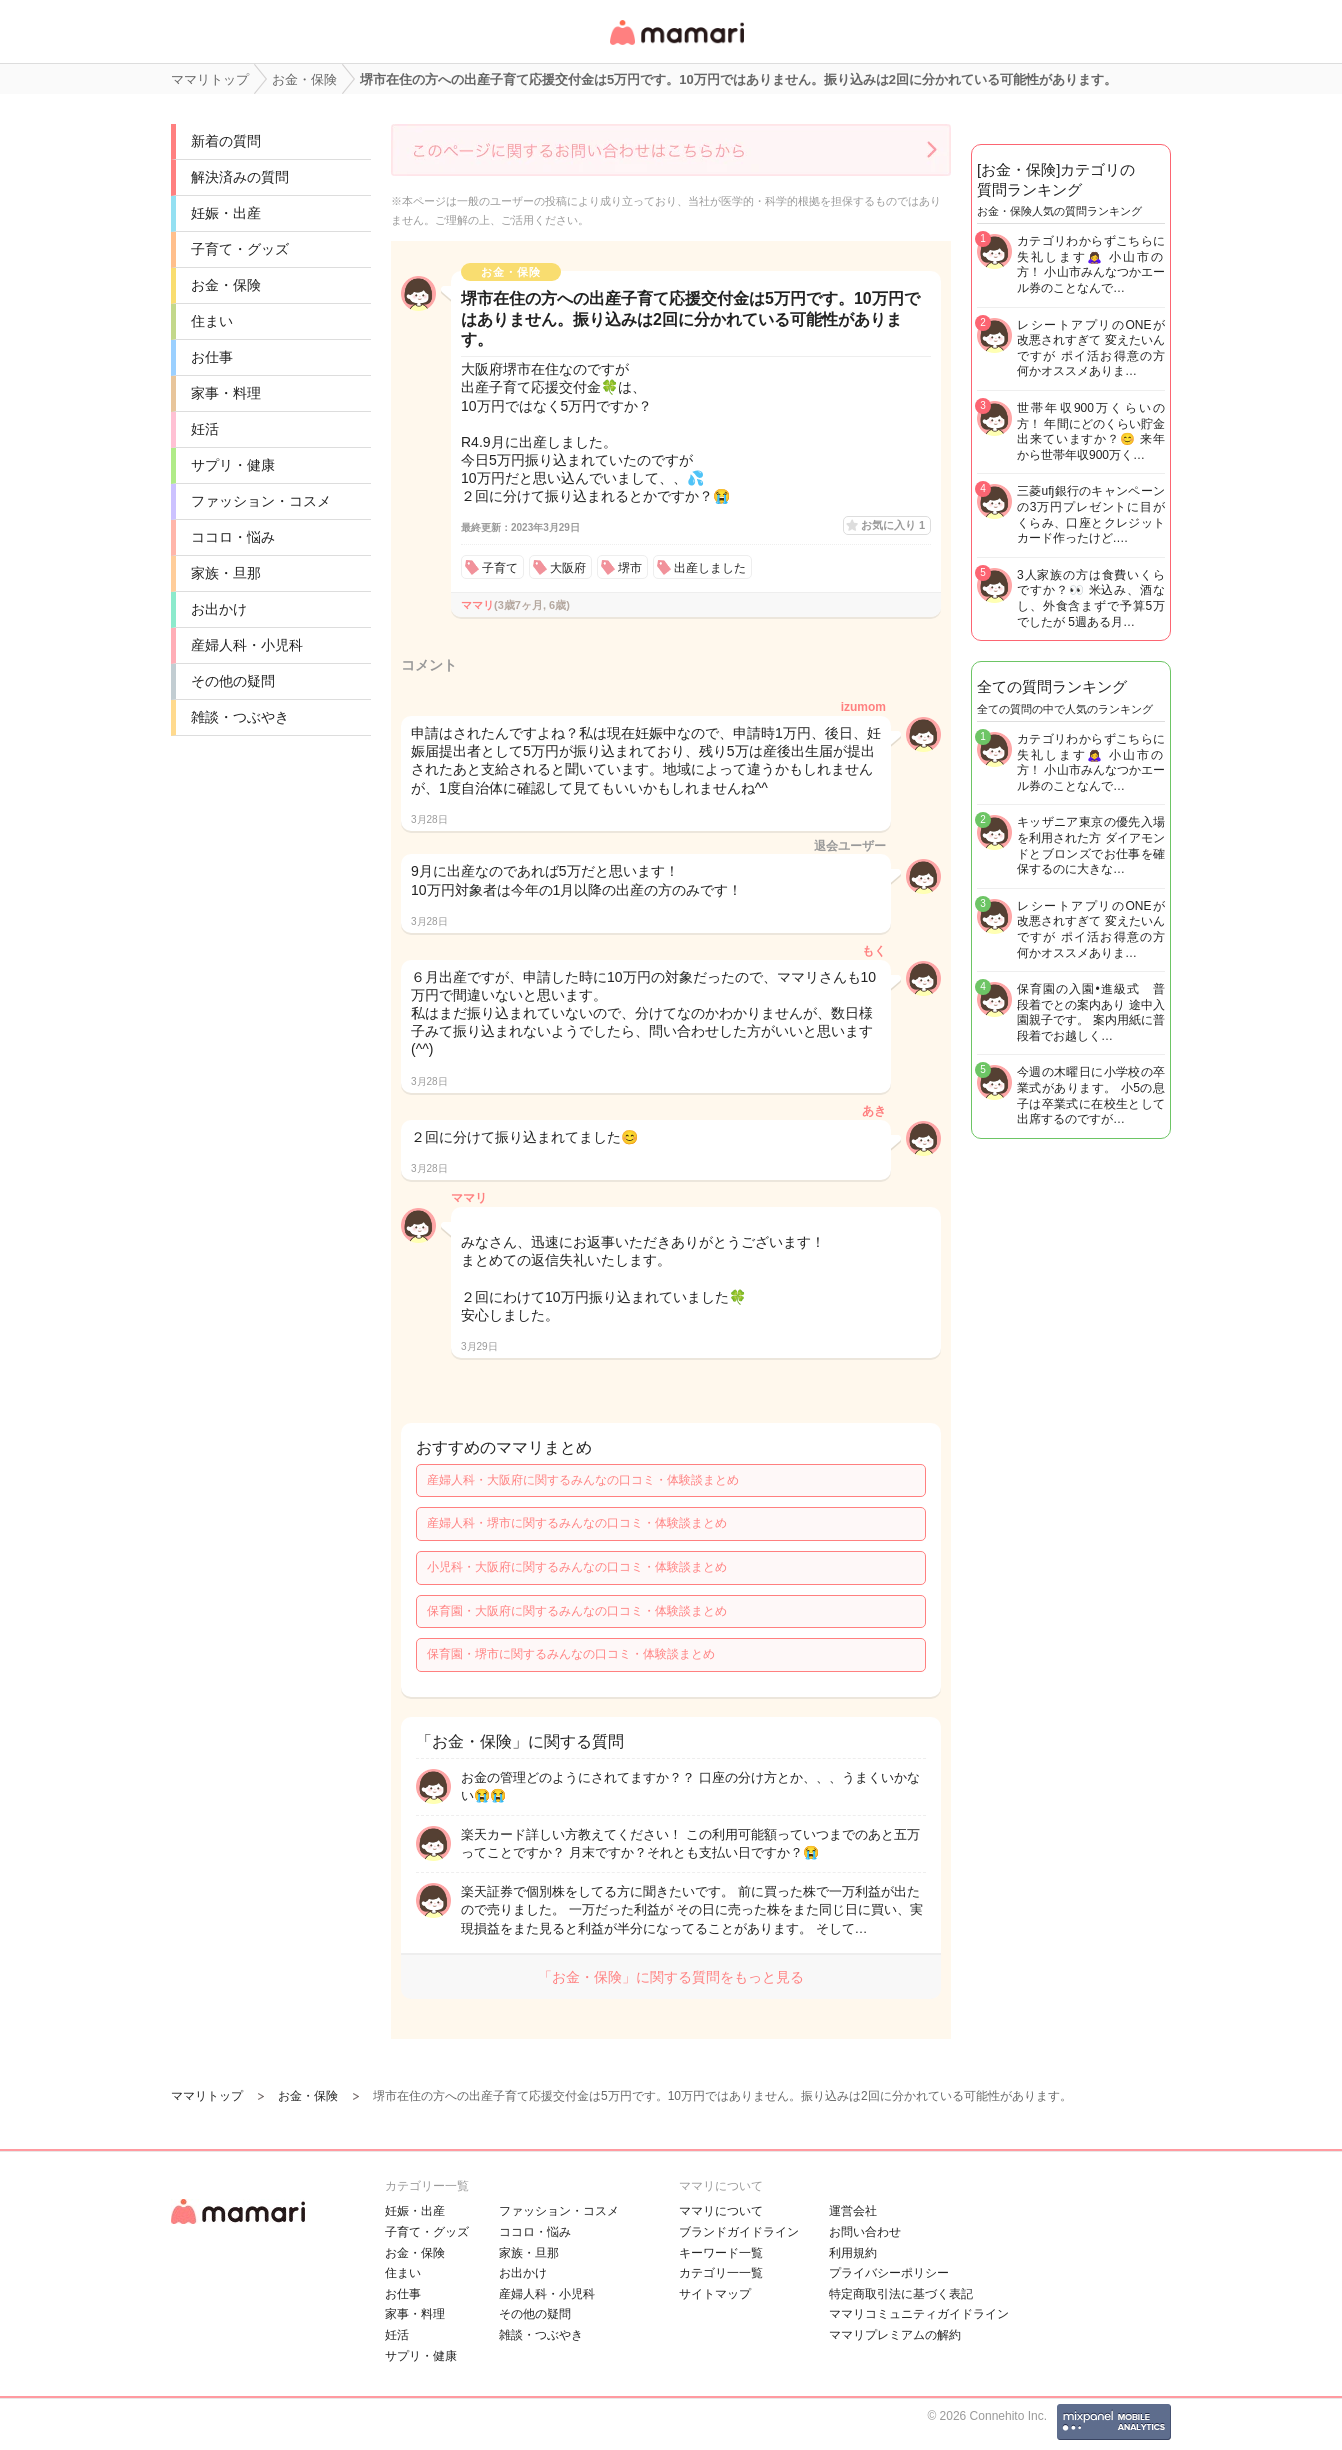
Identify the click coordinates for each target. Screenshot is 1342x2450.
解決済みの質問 (240, 177)
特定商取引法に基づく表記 (901, 2294)
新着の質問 (226, 141)
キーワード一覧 (721, 2253)
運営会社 (853, 2211)
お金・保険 (226, 285)
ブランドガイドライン (739, 2232)
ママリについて (721, 2211)
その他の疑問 (233, 681)
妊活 (205, 429)
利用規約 (853, 2253)
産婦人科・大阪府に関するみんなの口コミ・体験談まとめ (583, 1480)
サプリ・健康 (233, 465)
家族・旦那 (226, 573)
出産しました (710, 568)
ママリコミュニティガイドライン (919, 2314)
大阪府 (568, 568)
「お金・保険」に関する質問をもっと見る (671, 1977)
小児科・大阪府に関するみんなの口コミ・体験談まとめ (577, 1567)
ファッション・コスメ (261, 501)
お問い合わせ (865, 2232)
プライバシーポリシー (889, 2273)
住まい (212, 321)
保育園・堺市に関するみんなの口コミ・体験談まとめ (571, 1654)
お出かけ (219, 609)
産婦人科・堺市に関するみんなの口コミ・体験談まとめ (577, 1523)
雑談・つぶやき (240, 717)
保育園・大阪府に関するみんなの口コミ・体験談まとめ (577, 1611)
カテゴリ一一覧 (721, 2273)
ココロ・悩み (233, 537)
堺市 (630, 568)
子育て (500, 568)
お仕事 (212, 357)
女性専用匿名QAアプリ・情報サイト (676, 46)
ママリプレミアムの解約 (895, 2335)
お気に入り (893, 525)
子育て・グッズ (240, 249)
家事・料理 (226, 393)
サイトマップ (715, 2294)
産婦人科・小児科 (247, 645)
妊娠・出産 (226, 213)
